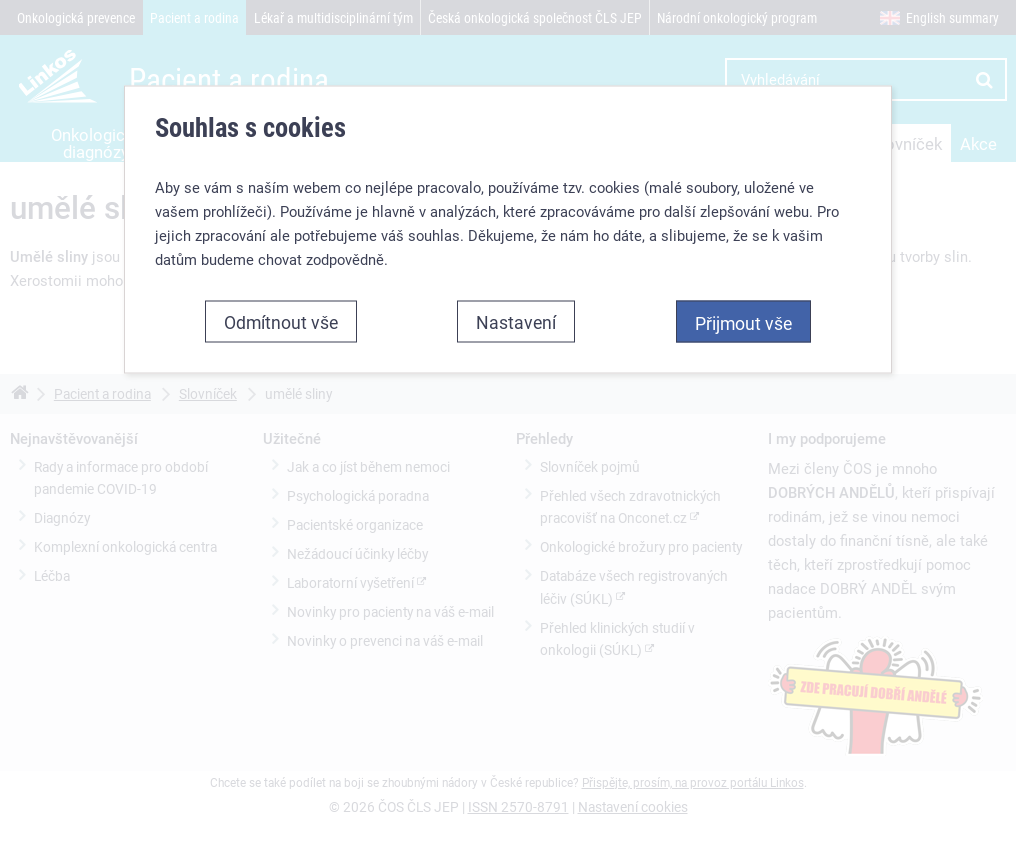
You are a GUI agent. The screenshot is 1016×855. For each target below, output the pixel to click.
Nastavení (516, 321)
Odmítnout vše (281, 321)
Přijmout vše (743, 322)
